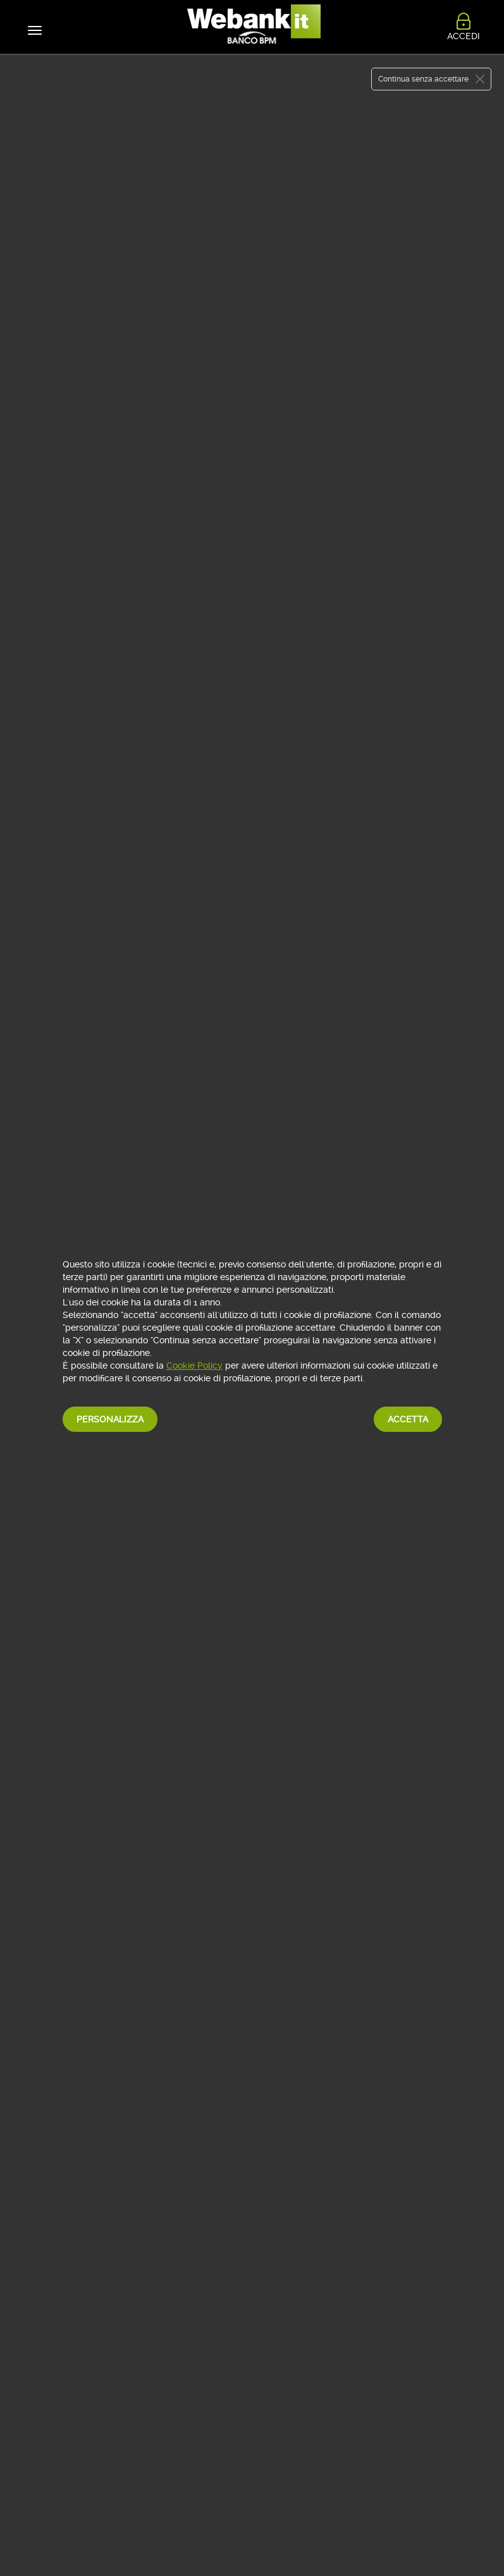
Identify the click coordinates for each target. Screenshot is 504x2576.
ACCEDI (463, 33)
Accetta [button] (408, 1419)
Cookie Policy (194, 1365)
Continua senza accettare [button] (423, 79)
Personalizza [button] (110, 1419)
